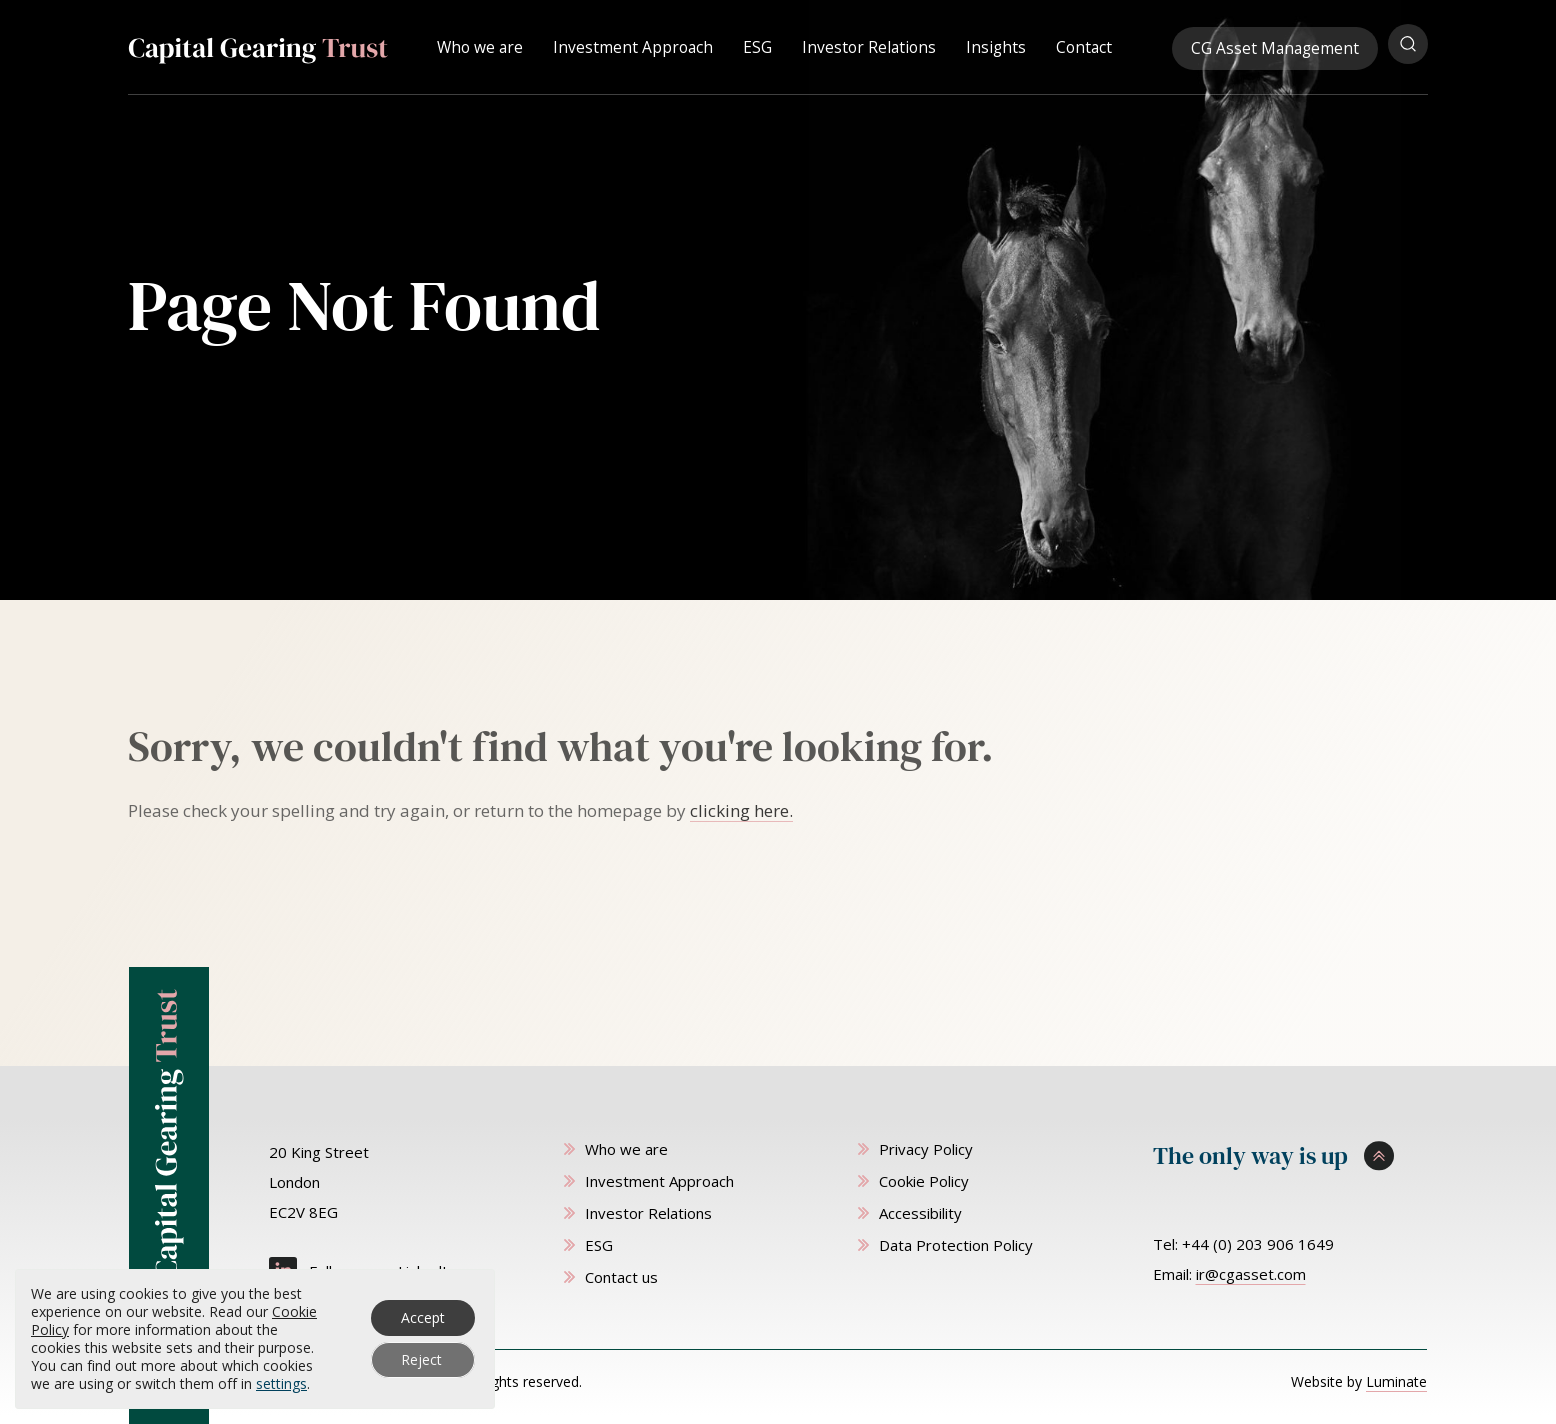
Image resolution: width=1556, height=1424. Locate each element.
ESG (757, 44)
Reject (421, 1359)
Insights (996, 44)
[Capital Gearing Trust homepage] (258, 46)
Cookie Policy (924, 1181)
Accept (423, 1317)
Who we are (480, 44)
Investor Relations (869, 44)
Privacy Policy (926, 1149)
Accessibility (920, 1213)
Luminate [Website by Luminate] (1396, 1381)
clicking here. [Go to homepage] (741, 810)
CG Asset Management (1275, 45)
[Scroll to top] (1290, 1156)
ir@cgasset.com (1251, 1274)
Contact (1084, 44)
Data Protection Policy (956, 1245)
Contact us (621, 1277)
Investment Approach (633, 44)
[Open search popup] (1408, 44)
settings (281, 1384)
